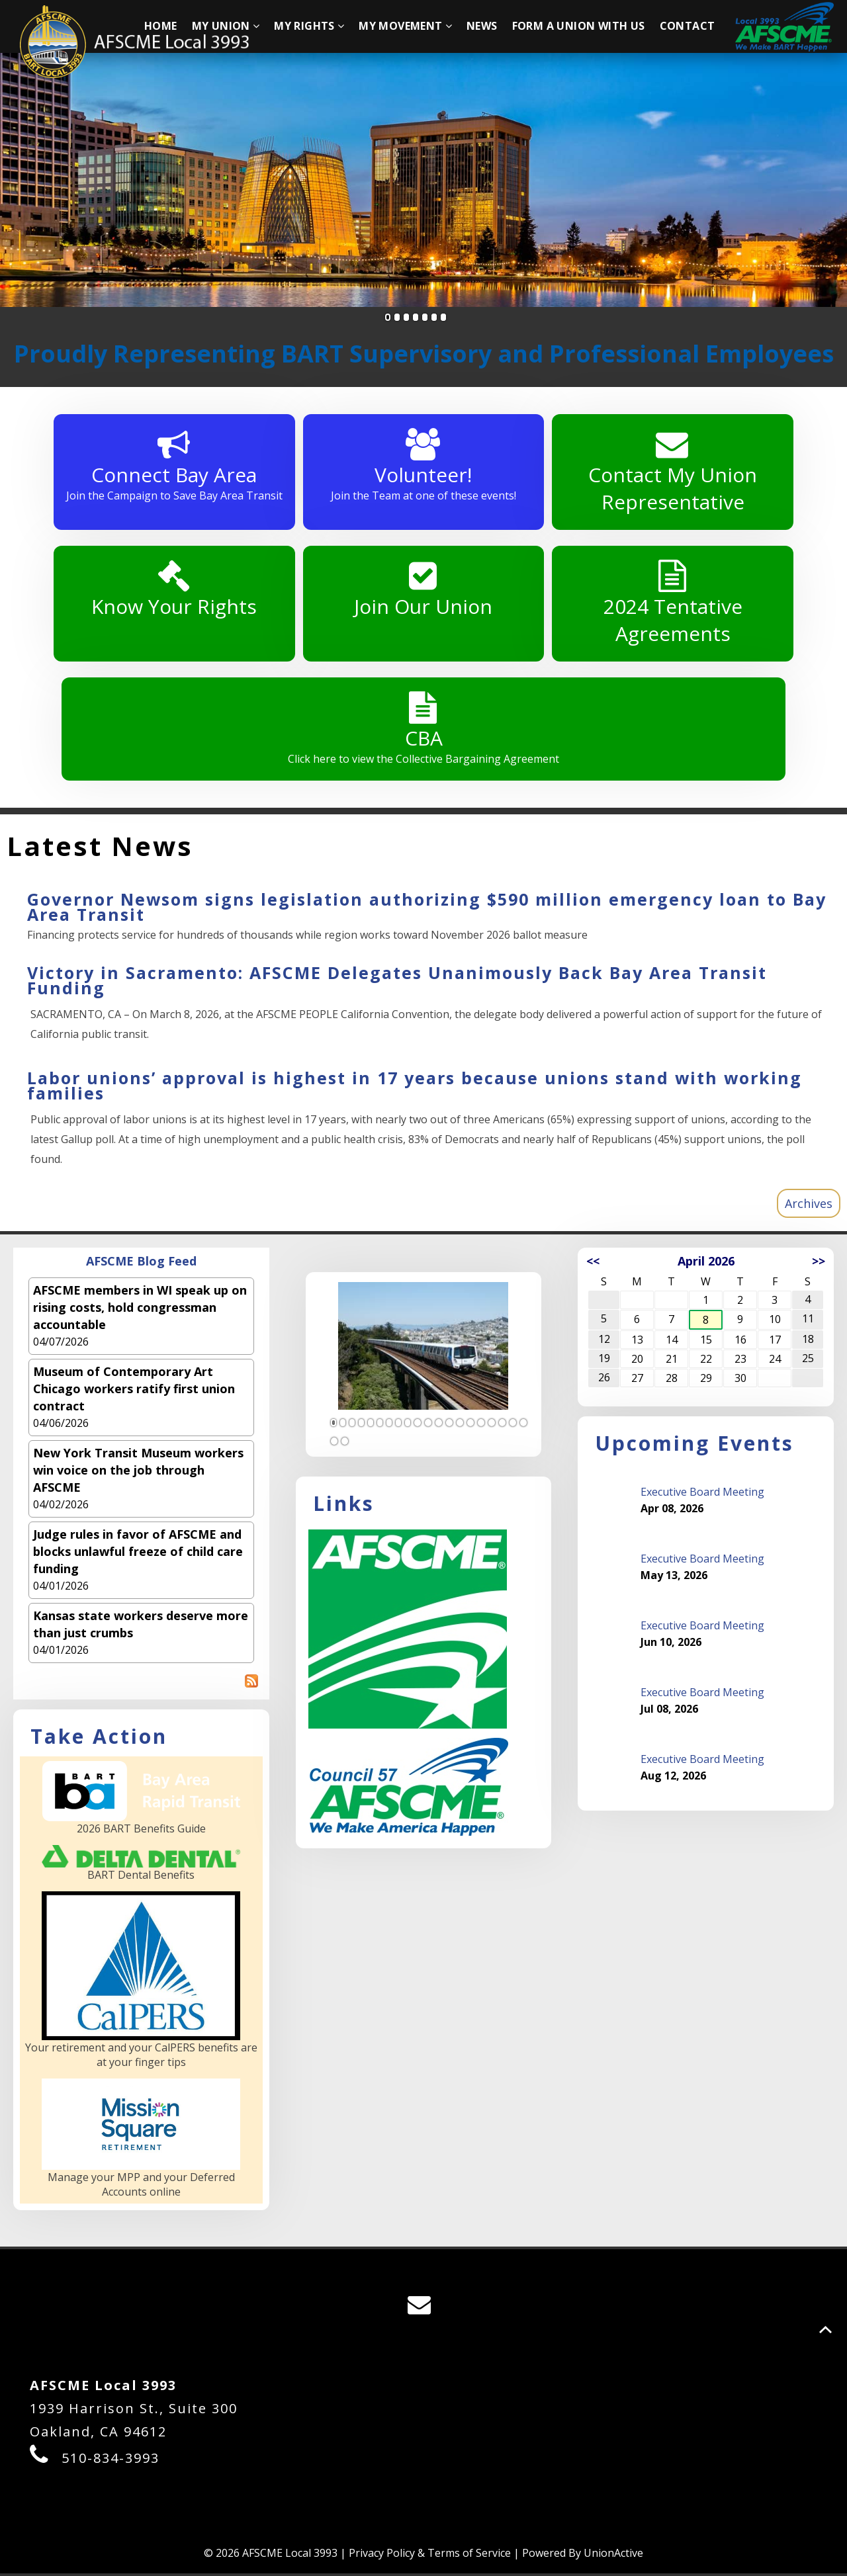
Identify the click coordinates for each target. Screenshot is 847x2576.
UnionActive (613, 2555)
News (482, 26)
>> (818, 1263)
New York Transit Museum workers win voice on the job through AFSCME (138, 1472)
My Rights (309, 26)
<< (593, 1263)
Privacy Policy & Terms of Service (430, 2555)
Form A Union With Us (578, 26)
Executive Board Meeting (702, 1494)
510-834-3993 (110, 2460)
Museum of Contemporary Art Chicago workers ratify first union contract (134, 1390)
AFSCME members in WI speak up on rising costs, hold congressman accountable (140, 1309)
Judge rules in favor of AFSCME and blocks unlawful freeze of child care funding (138, 1553)
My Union (226, 26)
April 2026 (706, 1263)
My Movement (405, 26)
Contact (687, 26)
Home (160, 26)
